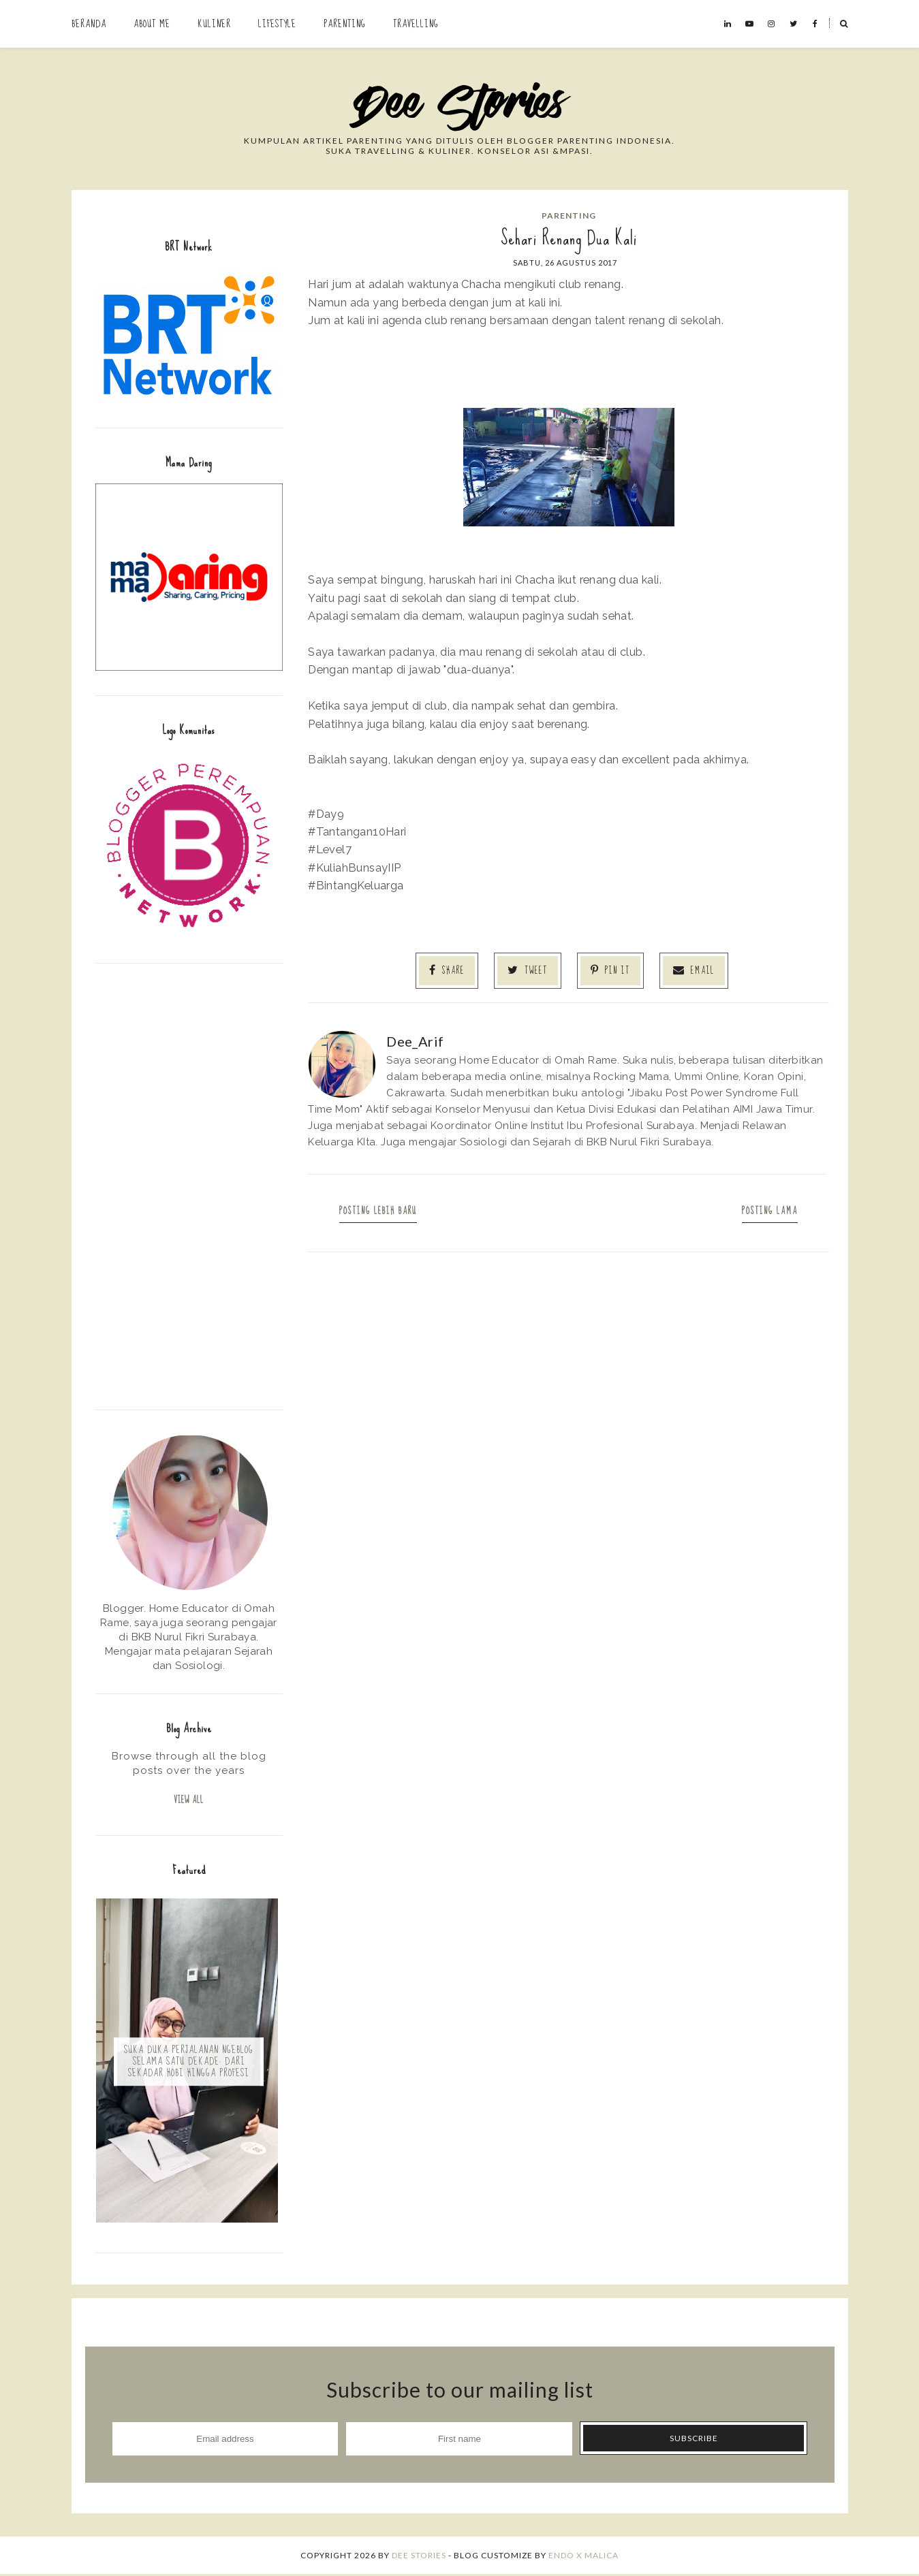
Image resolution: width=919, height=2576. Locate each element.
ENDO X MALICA (583, 2557)
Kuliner (214, 23)
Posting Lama (768, 1210)
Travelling (416, 23)
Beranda (89, 23)
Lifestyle (277, 23)
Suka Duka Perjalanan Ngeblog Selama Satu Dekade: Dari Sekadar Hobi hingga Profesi (188, 2062)
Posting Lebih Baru (379, 1210)
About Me (152, 23)
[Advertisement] (189, 1185)
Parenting (345, 23)
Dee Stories (419, 2557)
